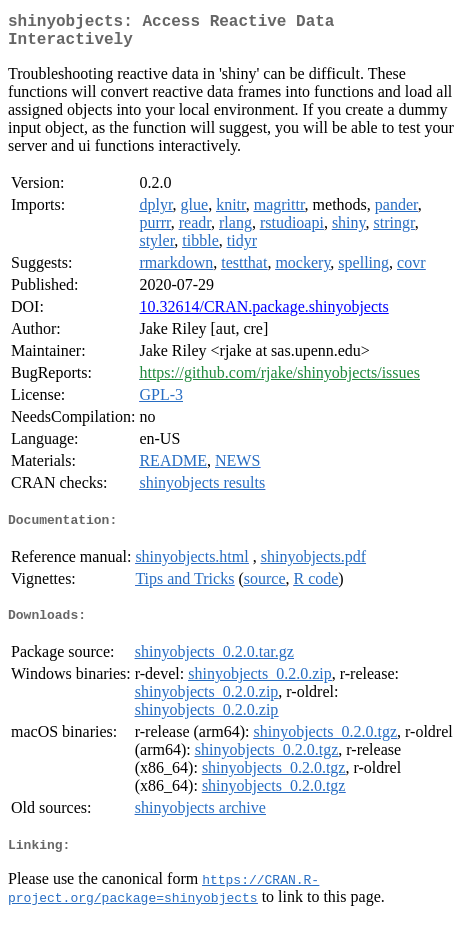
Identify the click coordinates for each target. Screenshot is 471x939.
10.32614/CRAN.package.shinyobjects (263, 314)
